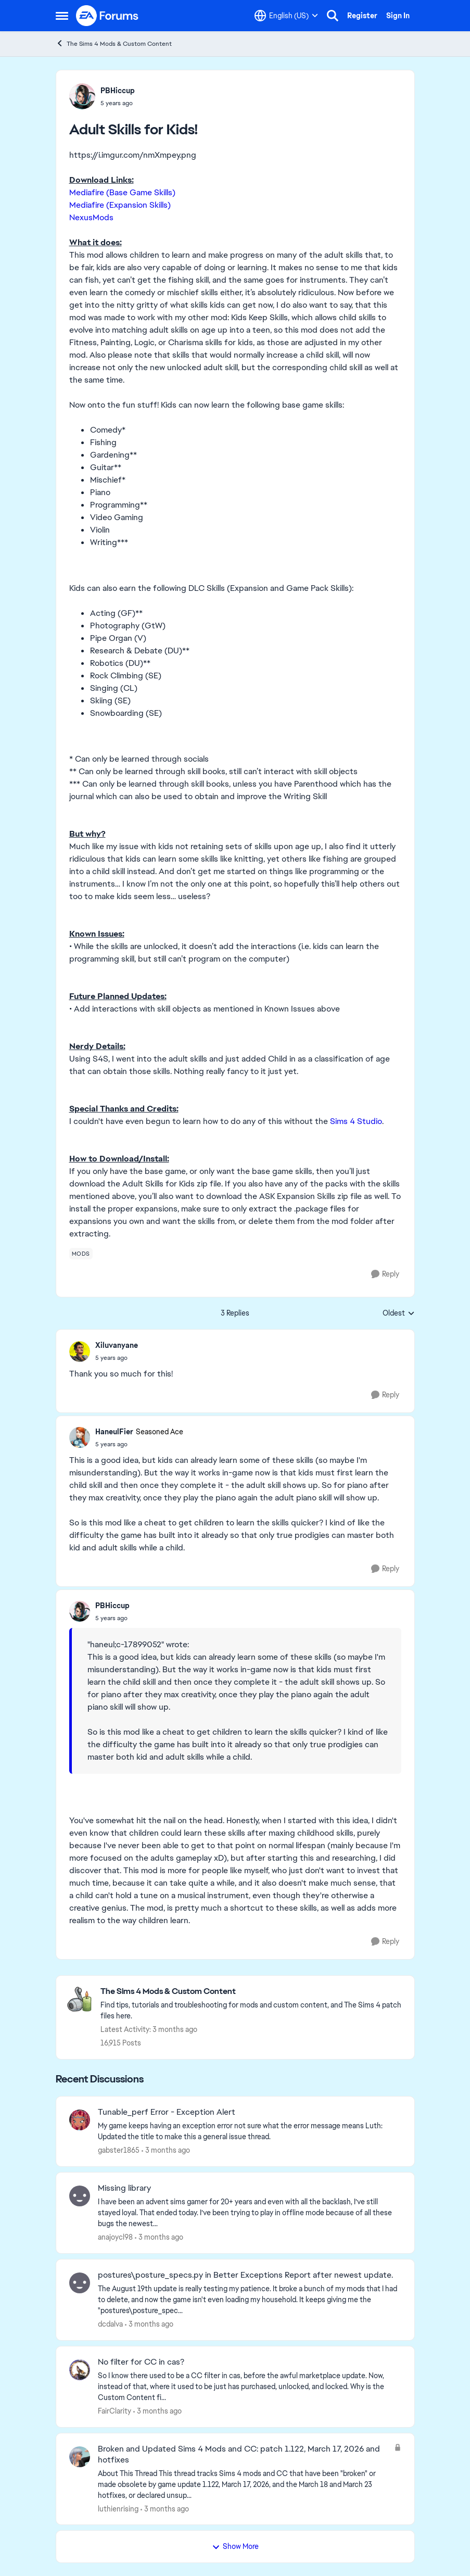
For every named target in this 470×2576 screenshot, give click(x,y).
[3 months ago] (166, 2150)
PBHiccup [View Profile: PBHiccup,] (117, 90)
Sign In (398, 15)
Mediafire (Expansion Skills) (120, 204)
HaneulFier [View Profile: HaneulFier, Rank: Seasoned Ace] (114, 1431)
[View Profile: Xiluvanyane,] (79, 1351)
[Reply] (385, 1274)
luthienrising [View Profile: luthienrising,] (118, 2508)
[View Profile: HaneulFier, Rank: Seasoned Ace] (79, 1437)
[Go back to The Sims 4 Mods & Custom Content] (252, 1991)
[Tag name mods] (81, 1253)
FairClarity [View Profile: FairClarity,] (114, 2411)
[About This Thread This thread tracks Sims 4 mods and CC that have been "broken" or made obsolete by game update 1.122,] (243, 2484)
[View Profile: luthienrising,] (79, 2456)
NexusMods (91, 217)
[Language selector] (286, 15)
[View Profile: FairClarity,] (79, 2369)
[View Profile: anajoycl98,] (79, 2196)
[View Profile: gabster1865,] (79, 2120)
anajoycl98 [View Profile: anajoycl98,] (115, 2237)
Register (362, 15)
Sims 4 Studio (356, 1121)
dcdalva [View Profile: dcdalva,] (110, 2324)
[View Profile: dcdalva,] (79, 2282)
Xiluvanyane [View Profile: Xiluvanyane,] (116, 1345)
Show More (235, 2546)
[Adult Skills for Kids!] (116, 1357)
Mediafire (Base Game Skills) (122, 192)
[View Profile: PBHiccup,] (82, 96)
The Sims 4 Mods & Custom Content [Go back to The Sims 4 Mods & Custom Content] (114, 43)
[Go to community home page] (107, 15)
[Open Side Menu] (61, 15)
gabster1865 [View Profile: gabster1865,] (118, 2150)
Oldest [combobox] (399, 1313)
